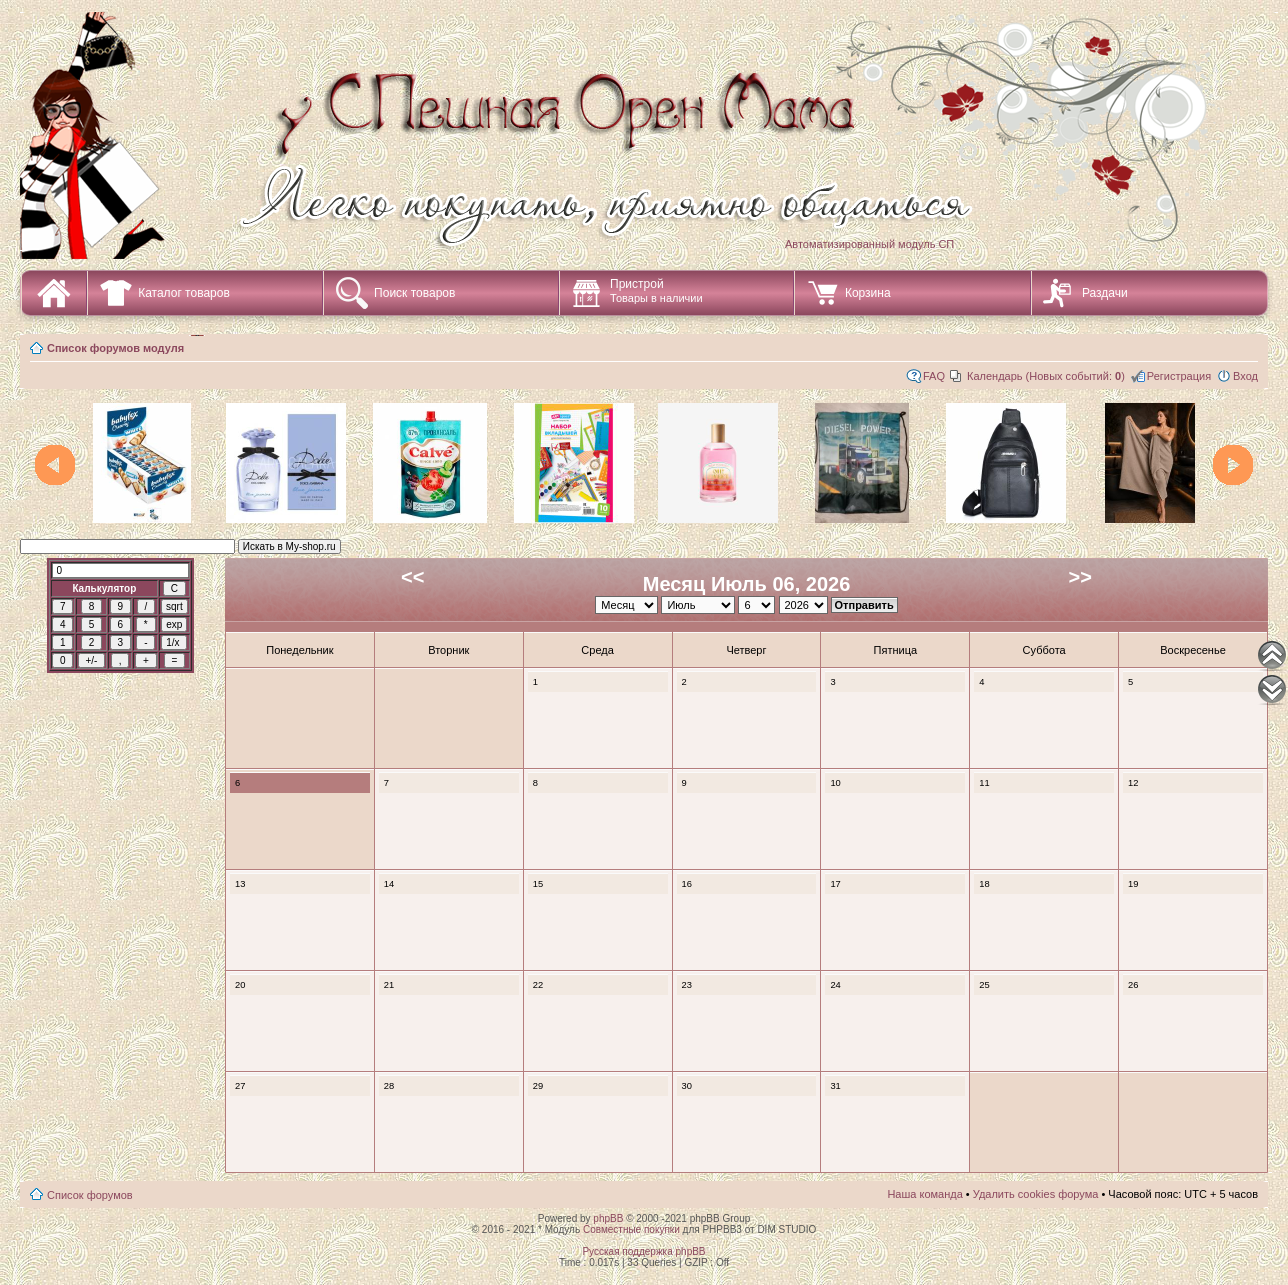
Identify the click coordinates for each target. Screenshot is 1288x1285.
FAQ (934, 376)
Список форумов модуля (115, 348)
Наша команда (924, 1194)
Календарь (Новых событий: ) (1046, 376)
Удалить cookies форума (1036, 1194)
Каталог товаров (184, 293)
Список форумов (90, 1195)
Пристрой (656, 290)
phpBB (608, 1218)
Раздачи (1105, 293)
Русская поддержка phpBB (643, 1251)
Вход (1245, 376)
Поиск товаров (414, 293)
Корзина (868, 293)
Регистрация (1179, 376)
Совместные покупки (631, 1229)
